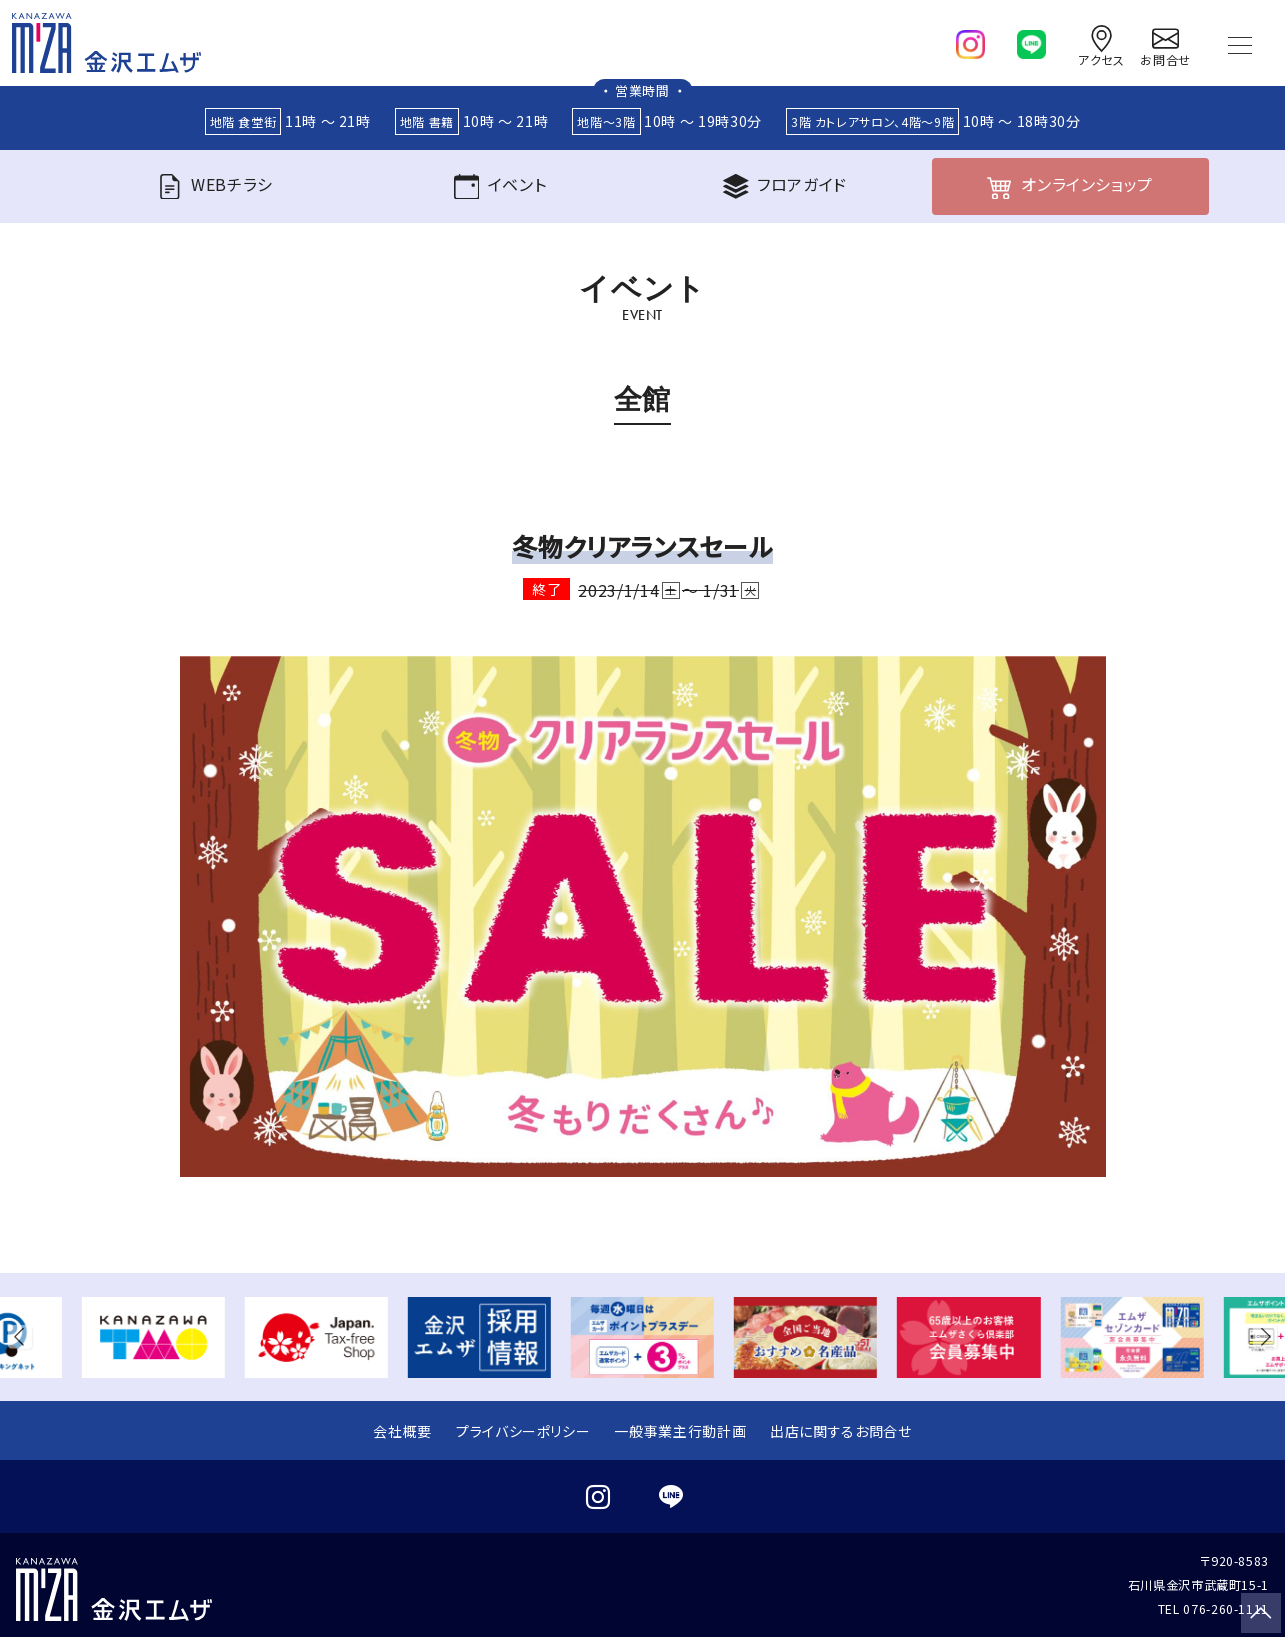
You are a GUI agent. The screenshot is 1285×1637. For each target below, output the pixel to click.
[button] (24, 1337)
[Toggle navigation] (1240, 43)
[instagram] (970, 40)
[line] (1031, 40)
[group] (153, 1337)
